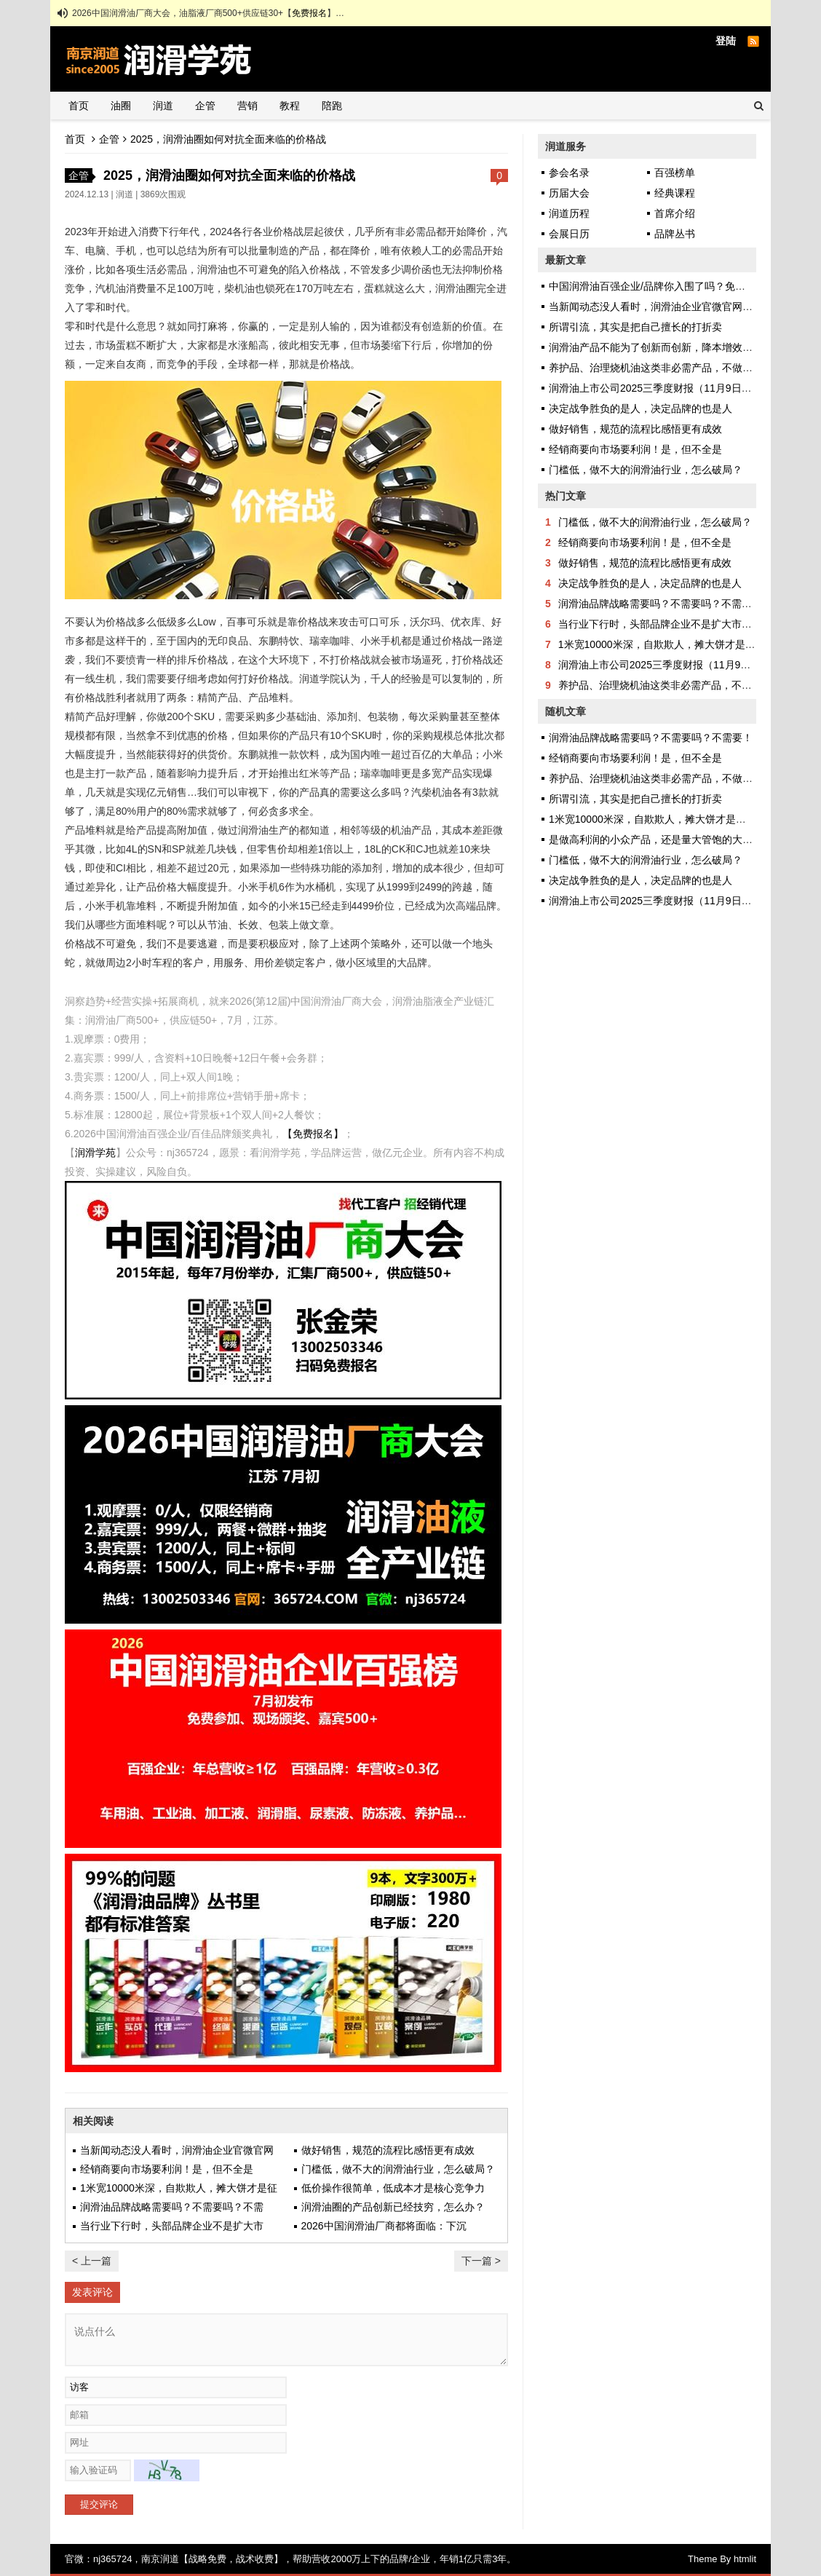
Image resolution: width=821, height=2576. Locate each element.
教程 (289, 105)
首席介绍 (674, 213)
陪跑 (332, 105)
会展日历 (569, 234)
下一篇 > (481, 2261)
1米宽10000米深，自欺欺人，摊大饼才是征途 (662, 644)
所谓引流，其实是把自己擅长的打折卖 (635, 327)
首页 (78, 105)
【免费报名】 (313, 1133)
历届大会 (569, 193)
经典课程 (674, 193)
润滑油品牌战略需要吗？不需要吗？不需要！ (660, 603)
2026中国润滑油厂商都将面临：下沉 (384, 2226)
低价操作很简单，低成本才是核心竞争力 (393, 2188)
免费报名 (309, 13)
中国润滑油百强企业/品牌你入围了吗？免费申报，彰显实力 (683, 286)
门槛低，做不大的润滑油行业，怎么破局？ (398, 2169)
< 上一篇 (91, 2261)
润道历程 (569, 213)
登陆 (725, 41)
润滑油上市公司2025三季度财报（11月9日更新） (660, 388)
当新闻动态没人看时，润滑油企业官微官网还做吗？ (666, 306)
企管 (205, 105)
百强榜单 (674, 172)
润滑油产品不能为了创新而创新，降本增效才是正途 (666, 347)
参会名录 (569, 172)
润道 (163, 105)
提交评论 (99, 2504)
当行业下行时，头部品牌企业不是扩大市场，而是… (675, 624)
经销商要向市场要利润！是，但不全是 (166, 2169)
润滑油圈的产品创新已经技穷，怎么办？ (393, 2207)
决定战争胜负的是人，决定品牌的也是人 (640, 408)
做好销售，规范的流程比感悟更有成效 (388, 2150)
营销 (247, 105)
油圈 (121, 105)
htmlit (745, 2558)
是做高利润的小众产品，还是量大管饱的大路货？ (661, 839)
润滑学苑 (95, 1152)
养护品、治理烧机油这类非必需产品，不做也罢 (656, 368)
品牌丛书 (674, 234)
